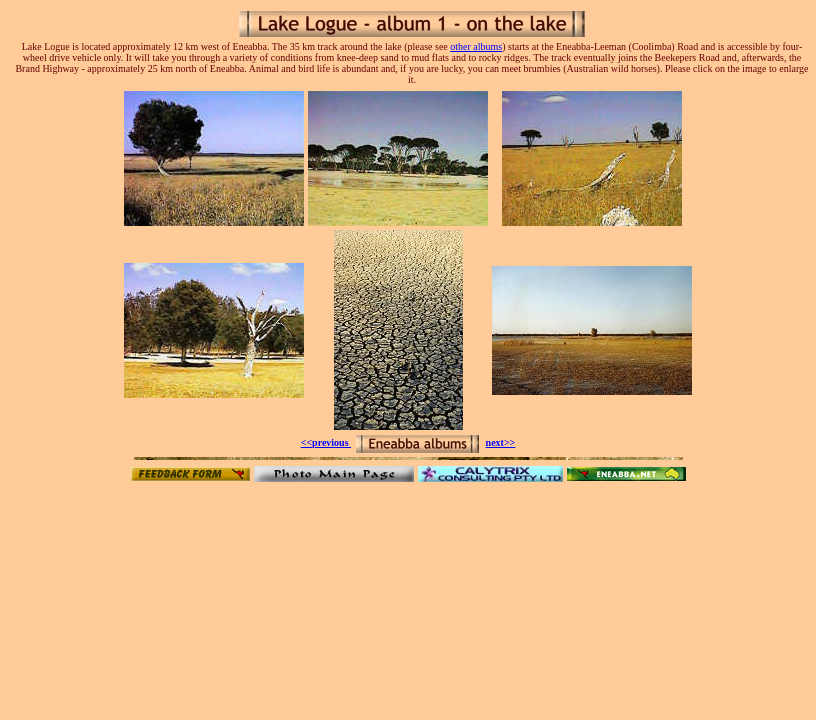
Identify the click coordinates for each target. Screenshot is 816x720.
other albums (476, 46)
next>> (501, 442)
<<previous (326, 442)
